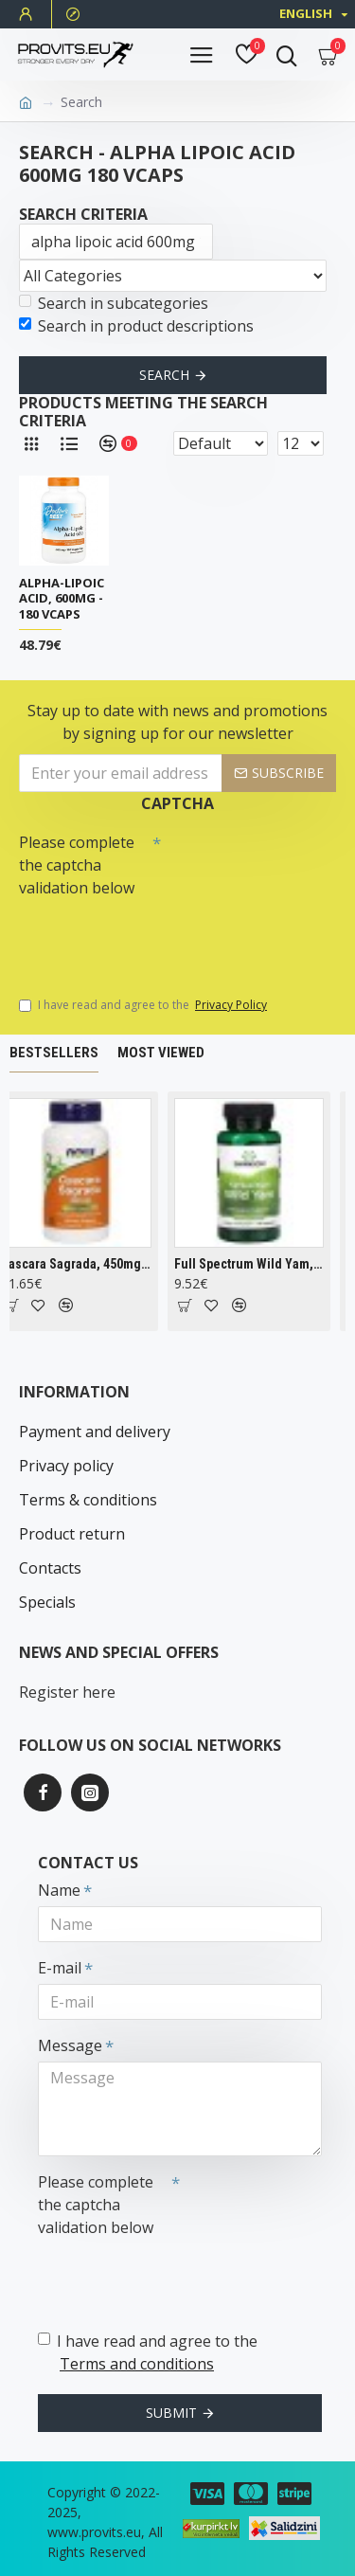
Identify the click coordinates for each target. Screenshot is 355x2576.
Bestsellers (53, 1052)
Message (70, 2045)
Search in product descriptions (136, 325)
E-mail (59, 1967)
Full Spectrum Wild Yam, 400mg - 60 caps (256, 1263)
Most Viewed (160, 1052)
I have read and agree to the (144, 1005)
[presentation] (151, 938)
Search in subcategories (113, 303)
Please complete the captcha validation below (76, 865)
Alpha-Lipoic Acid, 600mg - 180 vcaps (61, 599)
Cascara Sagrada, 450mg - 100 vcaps (84, 1263)
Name (59, 1890)
